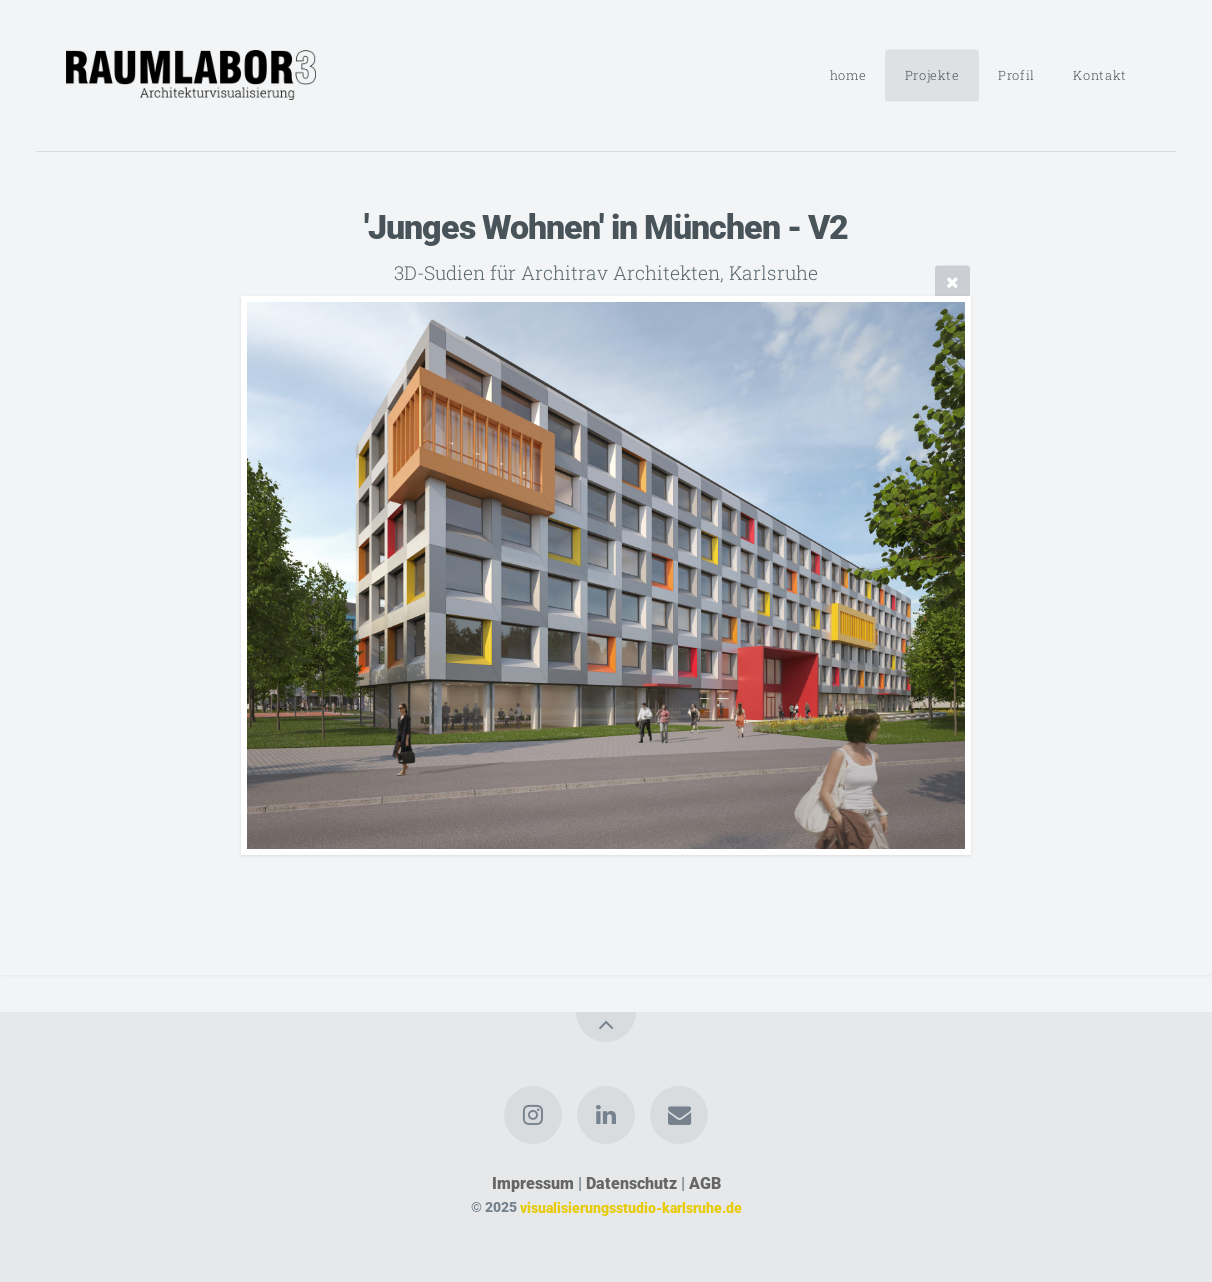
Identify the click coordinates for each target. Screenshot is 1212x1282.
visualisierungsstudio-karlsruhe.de (631, 1207)
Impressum (533, 1183)
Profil (1016, 75)
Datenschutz (631, 1183)
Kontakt (1099, 75)
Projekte (932, 75)
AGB (705, 1183)
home (848, 75)
